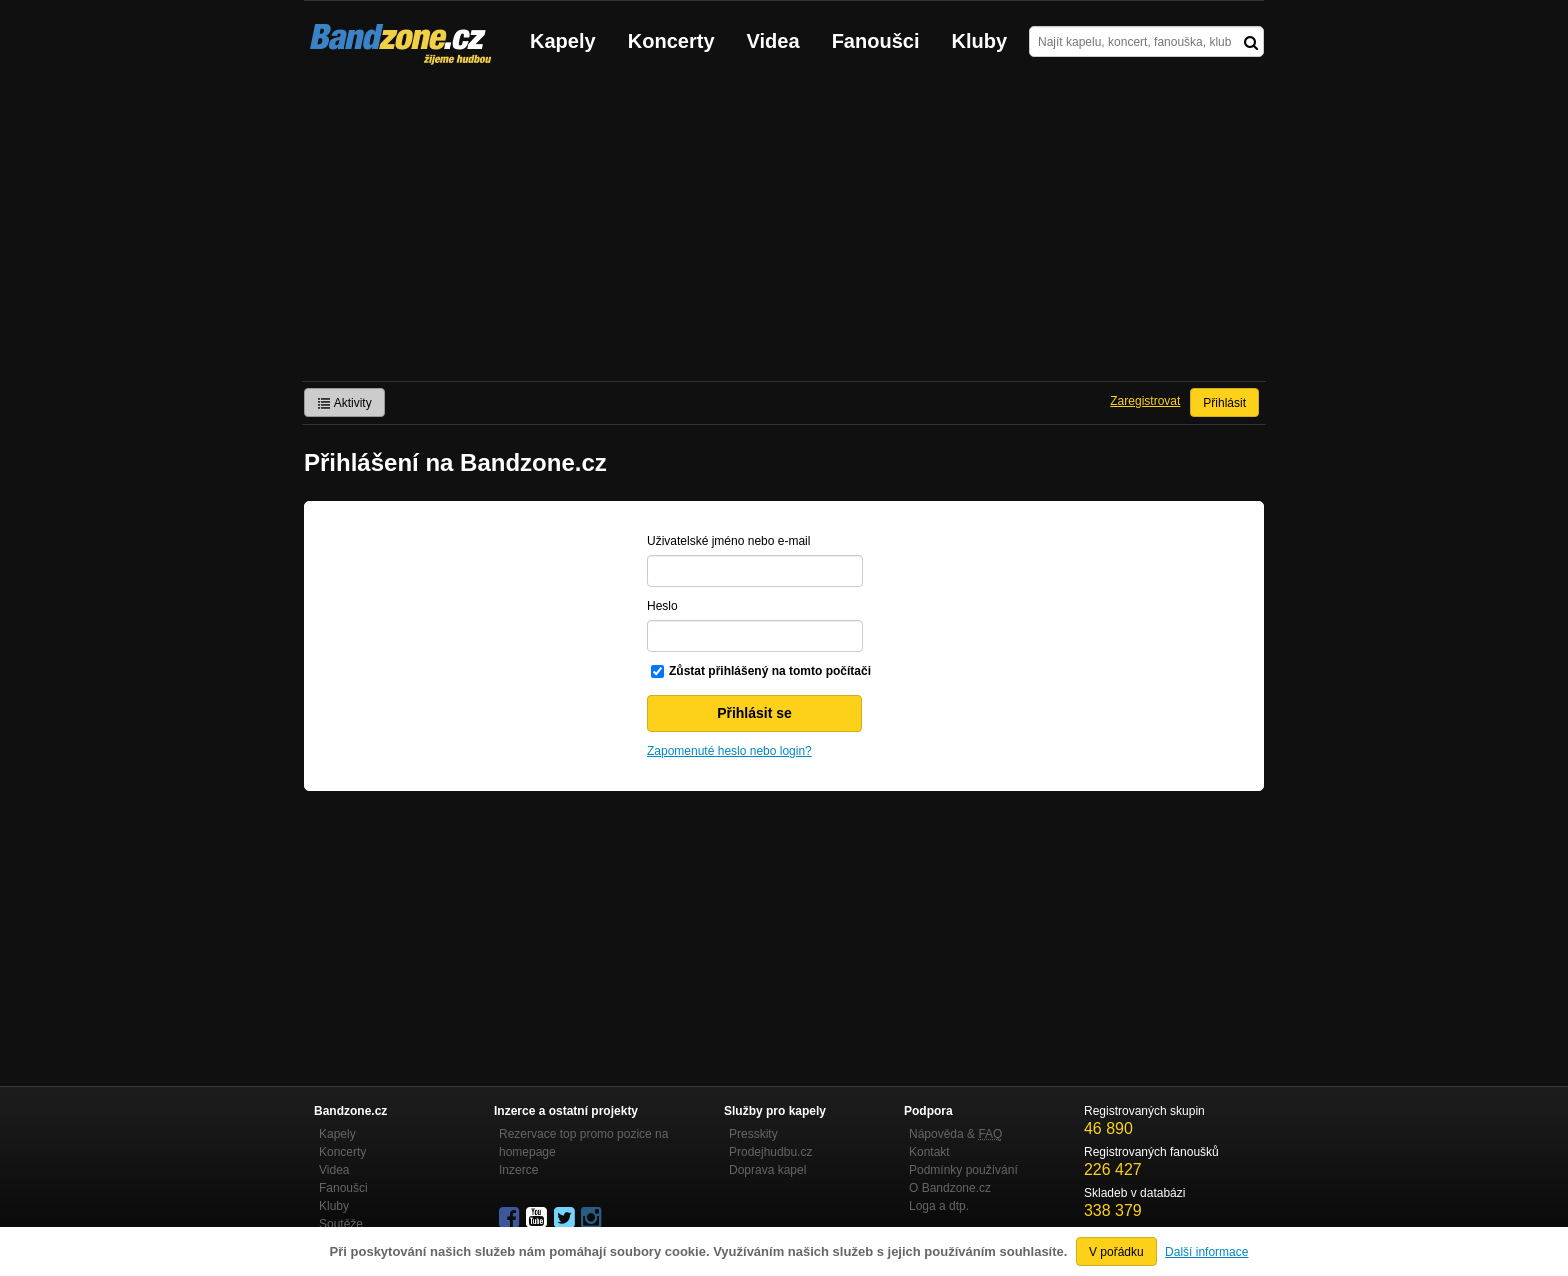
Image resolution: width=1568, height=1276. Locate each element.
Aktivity (344, 403)
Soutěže (341, 1224)
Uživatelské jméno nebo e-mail (728, 541)
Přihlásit (1224, 403)
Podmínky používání (963, 1170)
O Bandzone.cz (950, 1188)
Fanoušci (876, 41)
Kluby (980, 41)
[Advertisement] (784, 231)
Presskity (753, 1134)
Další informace (1206, 1252)
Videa (773, 41)
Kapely (563, 41)
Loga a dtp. (939, 1206)
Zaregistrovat (1145, 401)
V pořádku (1116, 1252)
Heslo (662, 606)
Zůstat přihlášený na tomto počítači (770, 671)
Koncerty (671, 41)
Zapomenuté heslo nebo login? (729, 751)
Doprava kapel (767, 1170)
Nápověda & (955, 1134)
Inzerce (518, 1170)
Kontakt (929, 1152)
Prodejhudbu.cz (770, 1152)
